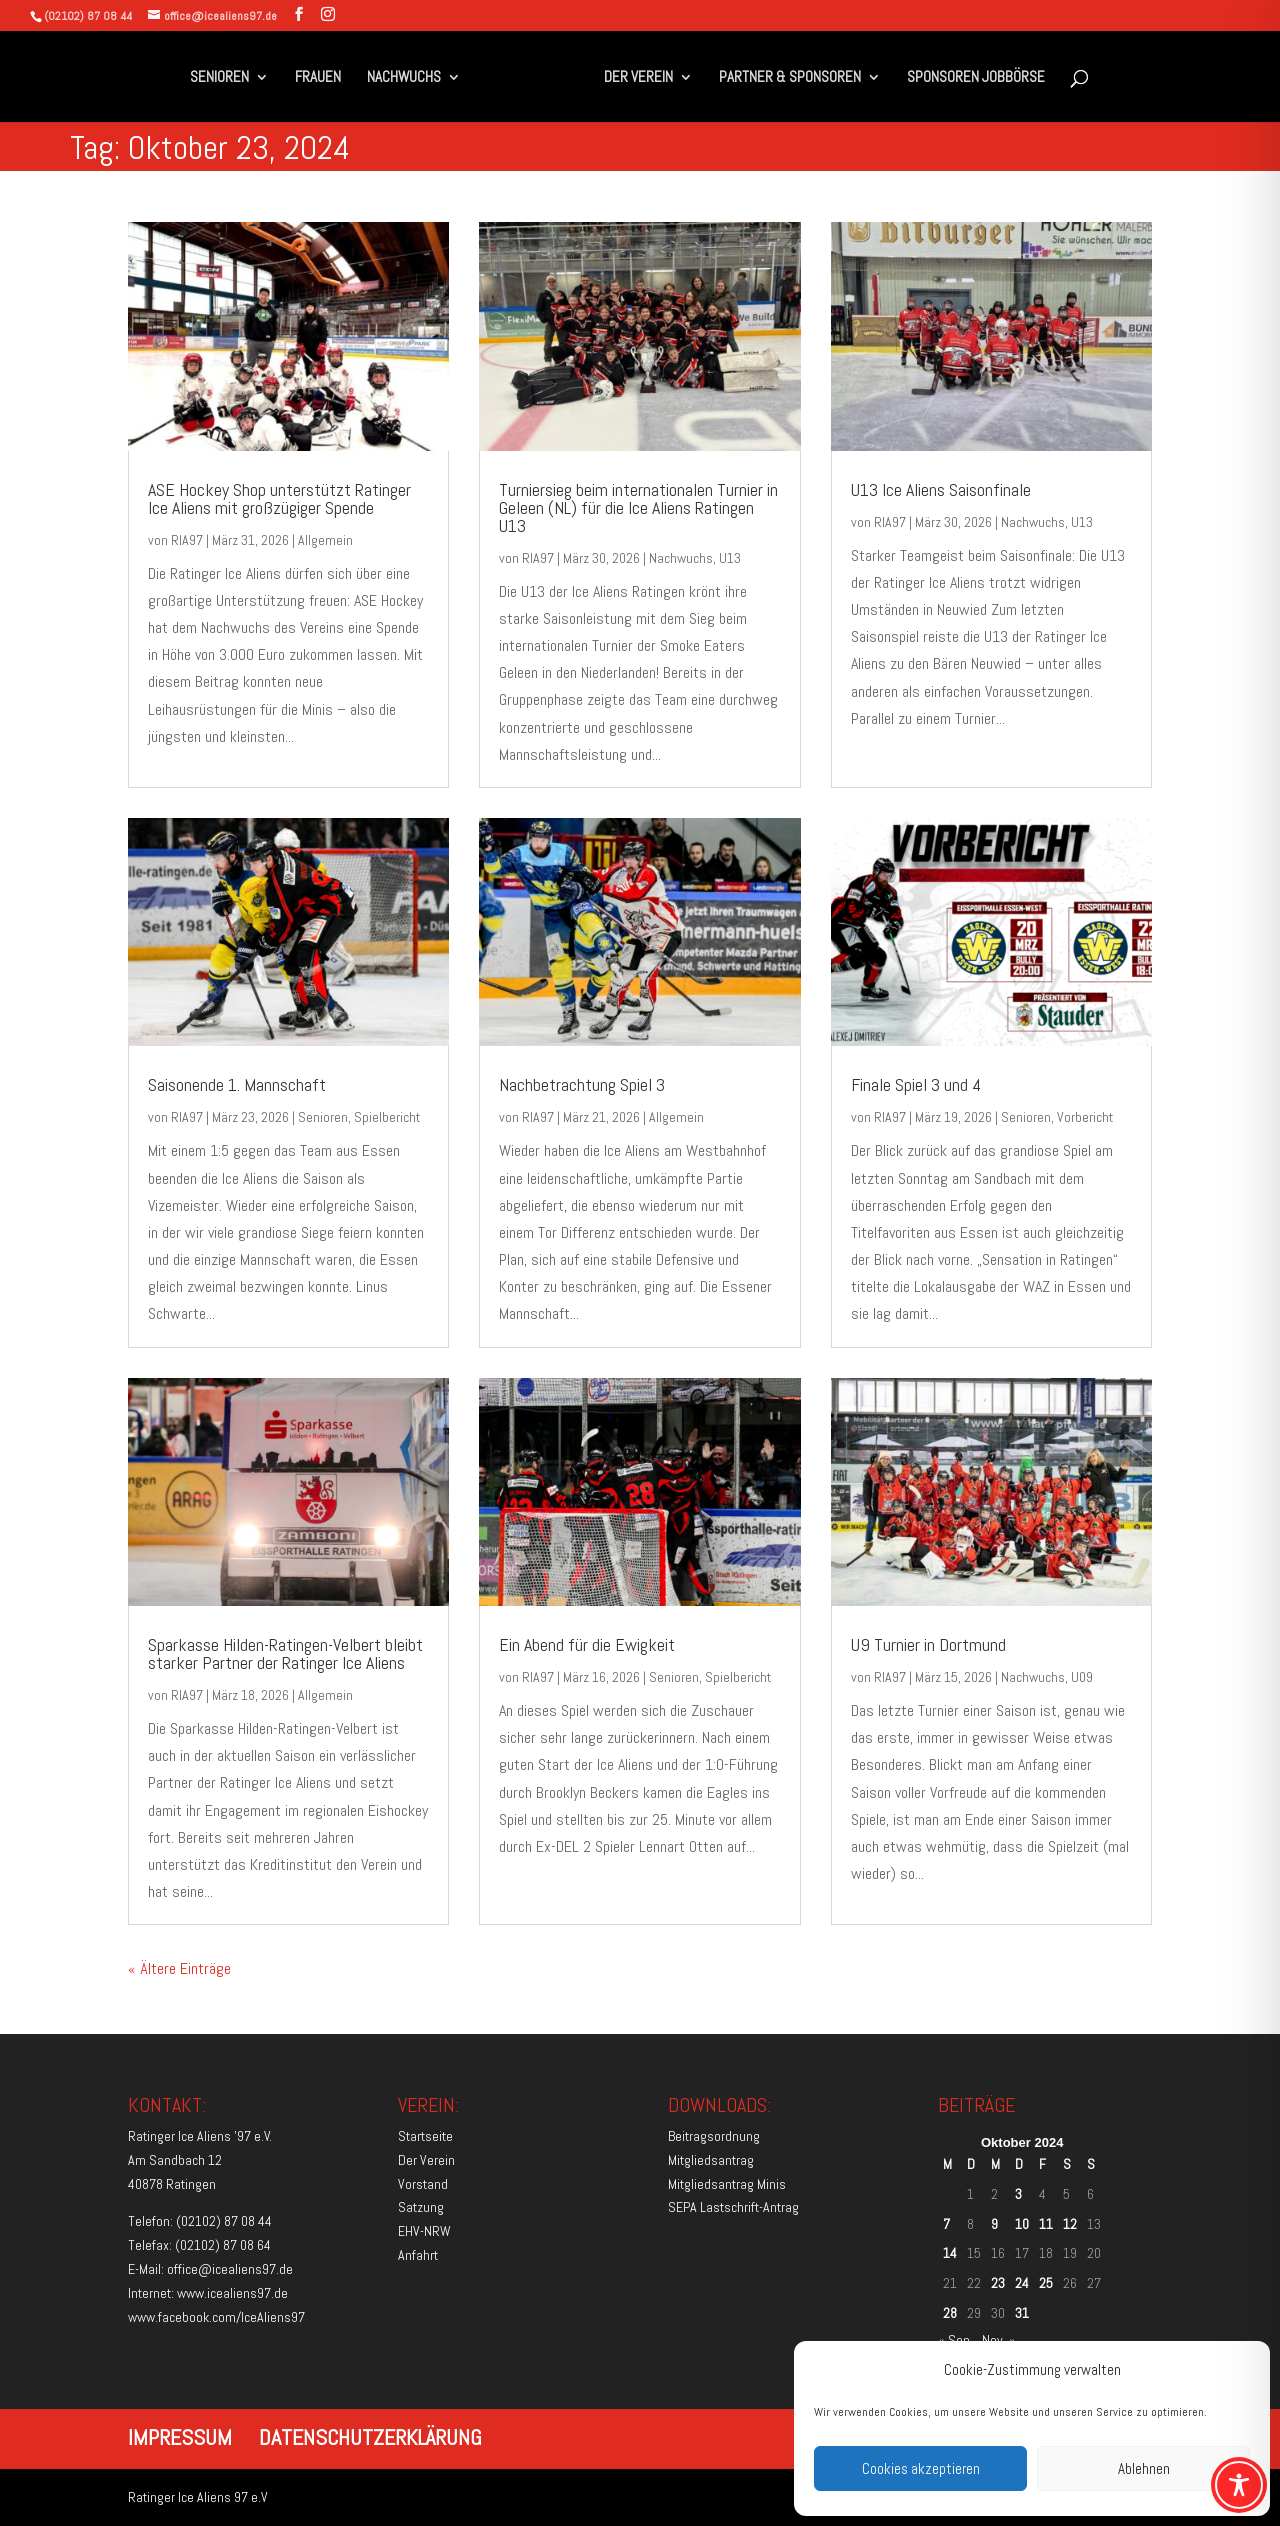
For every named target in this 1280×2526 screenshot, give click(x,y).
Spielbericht (387, 1117)
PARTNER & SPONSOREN (784, 78)
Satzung (421, 2207)
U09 (1082, 1677)
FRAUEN (323, 78)
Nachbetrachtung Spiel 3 (582, 1084)
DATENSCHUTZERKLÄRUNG (370, 2437)
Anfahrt (418, 2255)
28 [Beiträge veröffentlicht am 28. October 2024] (950, 2313)
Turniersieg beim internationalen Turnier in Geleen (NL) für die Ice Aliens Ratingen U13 (638, 507)
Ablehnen (1144, 2468)
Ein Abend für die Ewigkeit (587, 1644)
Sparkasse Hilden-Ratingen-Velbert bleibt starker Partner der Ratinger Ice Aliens (285, 1653)
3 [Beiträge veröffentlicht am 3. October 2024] (1018, 2194)
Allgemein (325, 540)
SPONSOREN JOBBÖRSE (970, 78)
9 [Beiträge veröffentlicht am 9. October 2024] (994, 2224)
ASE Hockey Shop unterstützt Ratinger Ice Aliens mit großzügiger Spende (279, 498)
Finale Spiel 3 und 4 (916, 1084)
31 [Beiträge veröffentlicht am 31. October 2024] (1022, 2313)
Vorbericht (1085, 1117)
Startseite (425, 2136)
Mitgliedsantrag (711, 2160)
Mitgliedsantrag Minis (727, 2184)
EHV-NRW (424, 2231)
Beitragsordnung (714, 2136)
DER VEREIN (632, 78)
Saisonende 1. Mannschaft (237, 1084)
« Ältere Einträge (179, 1968)
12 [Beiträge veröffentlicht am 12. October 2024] (1070, 2224)
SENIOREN (224, 78)
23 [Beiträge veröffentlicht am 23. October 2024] (998, 2283)
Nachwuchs (681, 558)
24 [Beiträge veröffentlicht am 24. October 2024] (1022, 2283)
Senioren (323, 1117)
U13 (730, 558)
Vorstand (423, 2184)
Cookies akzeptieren (921, 2468)
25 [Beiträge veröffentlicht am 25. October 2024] (1046, 2283)
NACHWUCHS (409, 78)
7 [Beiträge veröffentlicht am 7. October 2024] (946, 2224)
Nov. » (999, 2340)
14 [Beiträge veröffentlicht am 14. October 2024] (950, 2253)
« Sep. (955, 2340)
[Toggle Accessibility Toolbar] (1239, 2485)
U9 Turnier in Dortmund (928, 1644)
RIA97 (187, 540)
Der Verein (426, 2160)
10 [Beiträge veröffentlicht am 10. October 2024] (1022, 2224)
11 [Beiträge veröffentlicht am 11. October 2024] (1046, 2224)
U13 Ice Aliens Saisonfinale (941, 489)
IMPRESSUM (180, 2437)
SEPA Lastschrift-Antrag (733, 2207)
